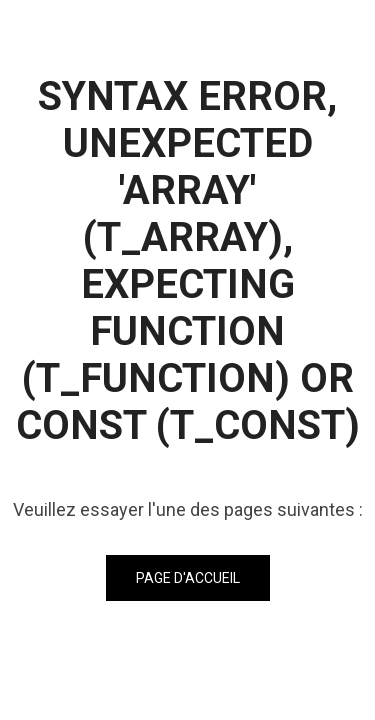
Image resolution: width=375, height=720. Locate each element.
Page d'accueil (188, 578)
